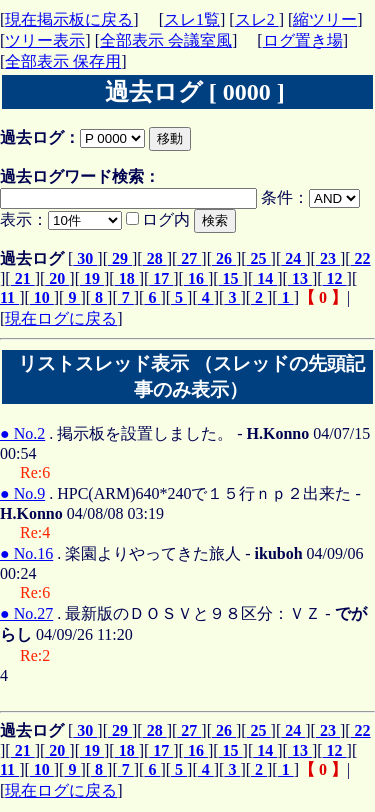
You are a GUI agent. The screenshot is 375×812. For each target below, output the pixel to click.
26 (224, 258)
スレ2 (257, 19)
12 (335, 278)
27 (189, 258)
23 (328, 258)
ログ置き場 (303, 40)
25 (259, 258)
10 (42, 297)
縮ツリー (325, 19)
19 (92, 278)
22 (361, 258)
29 (120, 258)
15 (231, 278)
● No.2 (22, 433)
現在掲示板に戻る (69, 19)
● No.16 (26, 553)
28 (155, 258)
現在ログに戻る (61, 318)
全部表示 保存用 (63, 61)
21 (23, 278)
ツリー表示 (45, 40)
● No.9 (22, 493)
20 (57, 278)
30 (85, 258)
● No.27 (26, 613)
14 (265, 278)
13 (300, 278)
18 (127, 278)
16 (196, 278)
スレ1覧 (192, 19)
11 (9, 297)
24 (293, 258)
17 (161, 278)
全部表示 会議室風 (166, 40)
